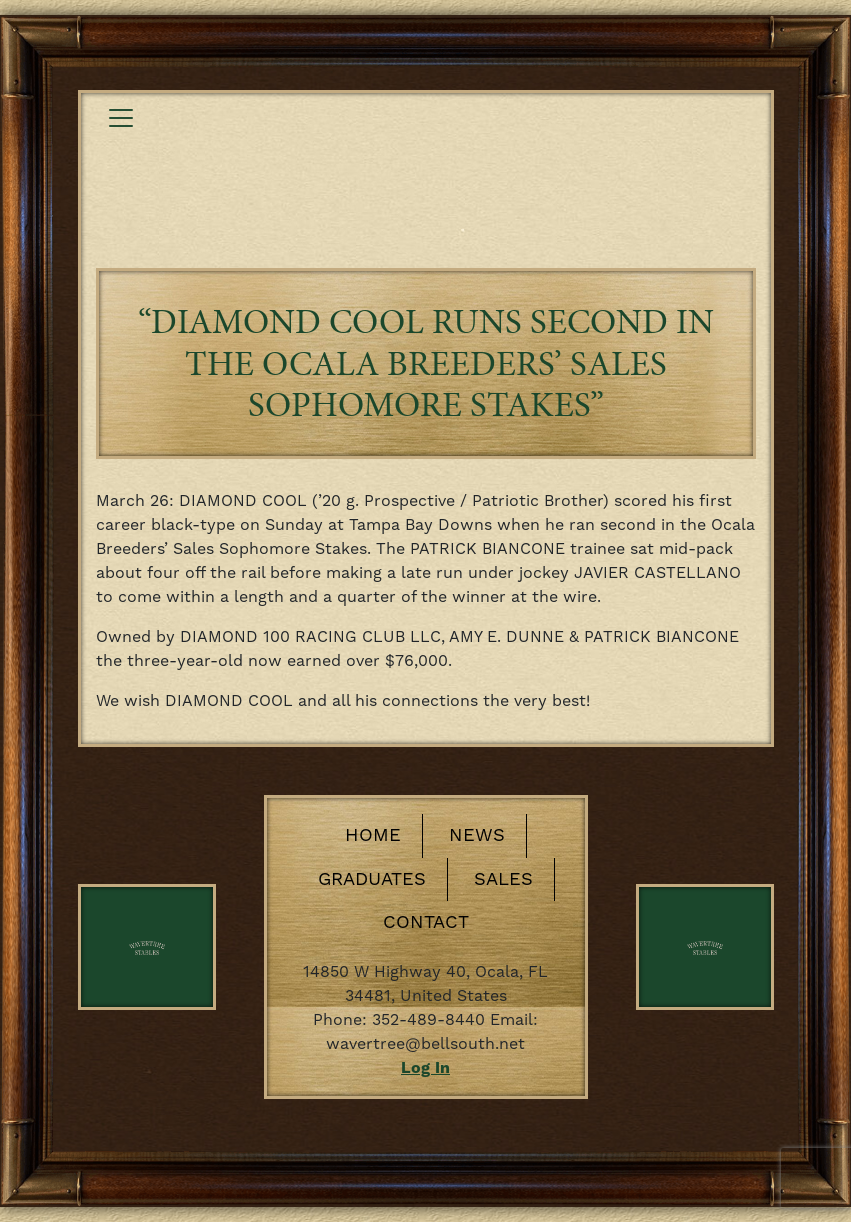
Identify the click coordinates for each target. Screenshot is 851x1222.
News (477, 835)
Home (373, 835)
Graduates (372, 879)
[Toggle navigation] (121, 118)
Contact (426, 922)
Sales (503, 879)
